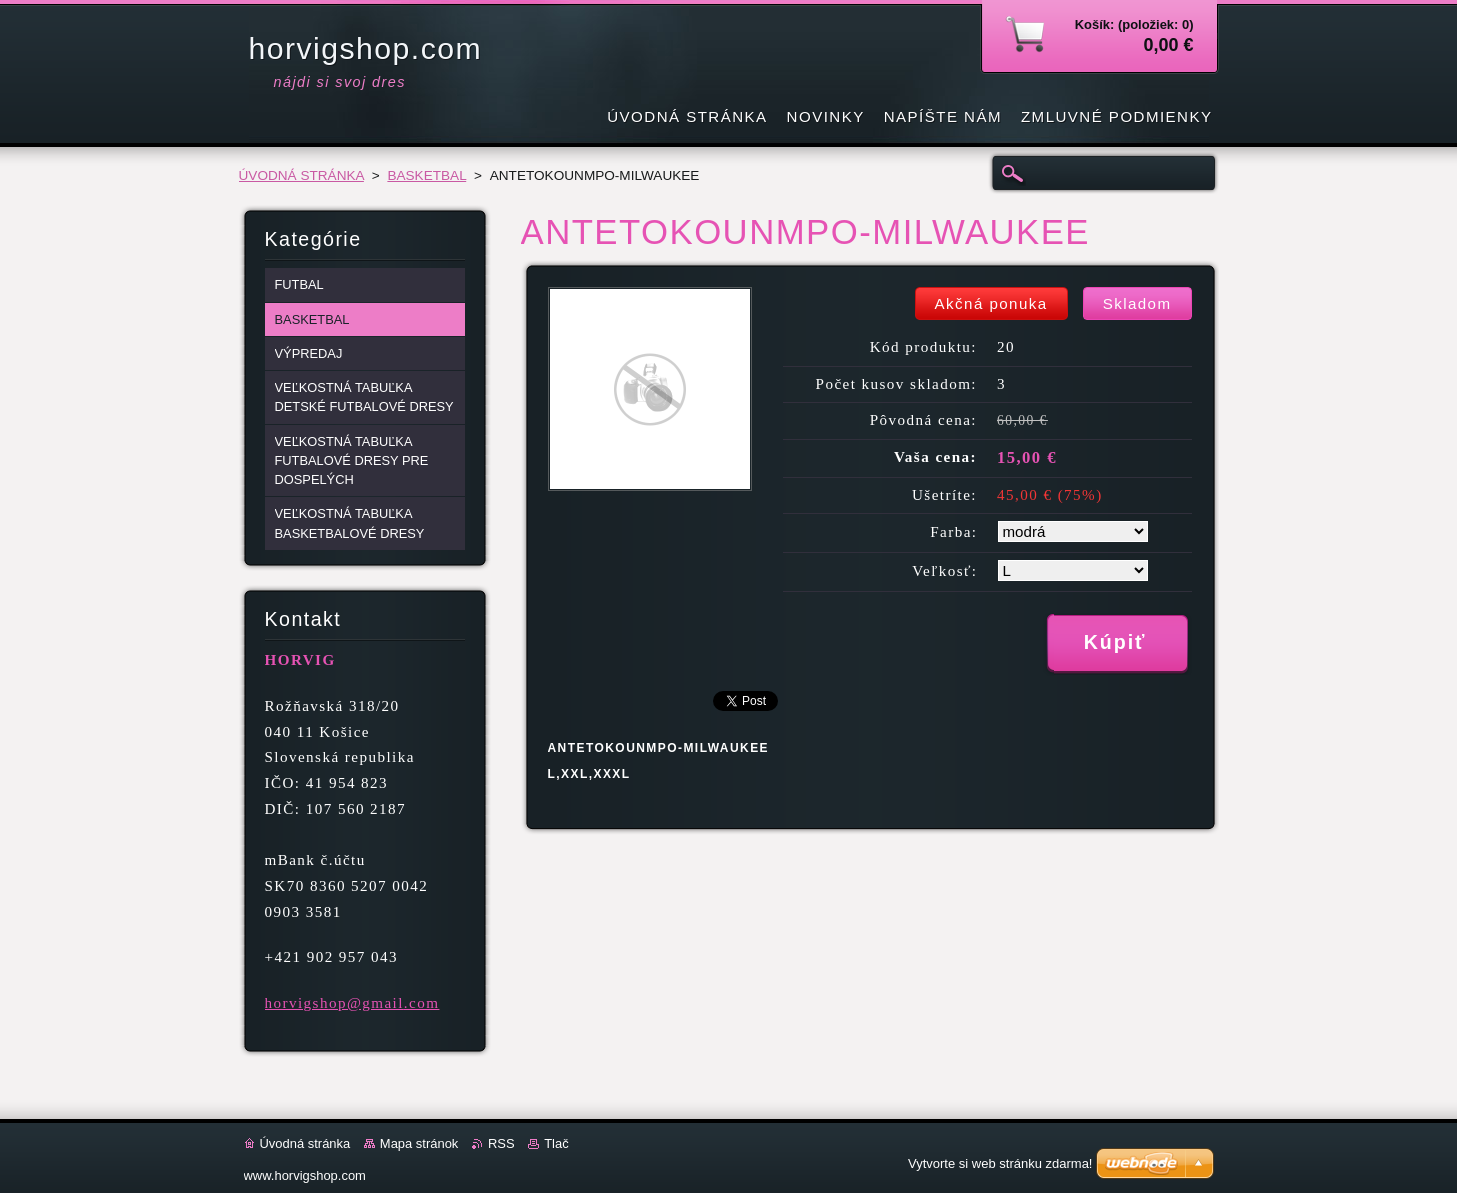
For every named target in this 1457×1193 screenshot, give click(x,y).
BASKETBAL (426, 175)
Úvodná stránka (305, 1143)
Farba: (953, 532)
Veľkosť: (944, 571)
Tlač (556, 1143)
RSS (501, 1143)
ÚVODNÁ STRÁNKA (301, 175)
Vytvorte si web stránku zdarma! (1000, 1163)
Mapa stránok (419, 1143)
